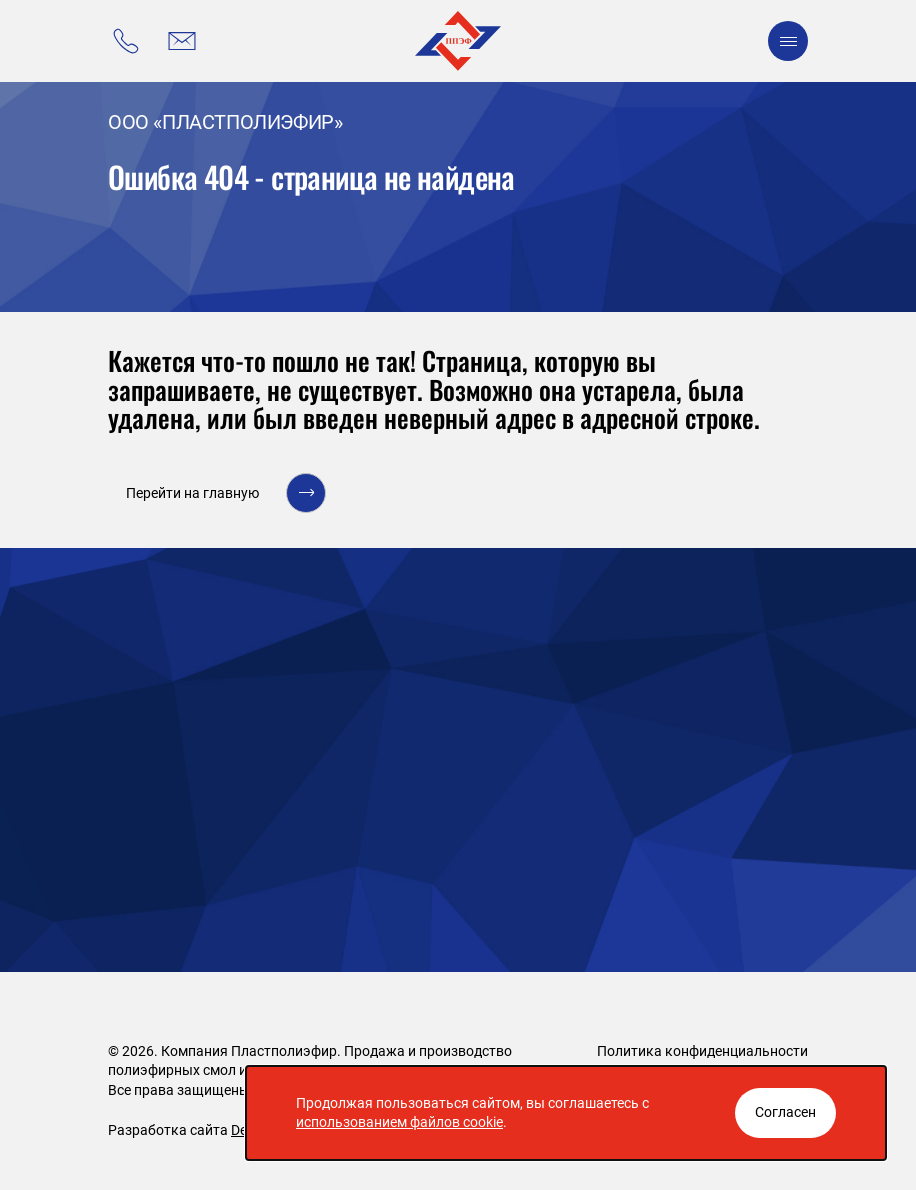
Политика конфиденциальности (702, 1051)
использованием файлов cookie (399, 1122)
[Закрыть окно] (785, 1113)
